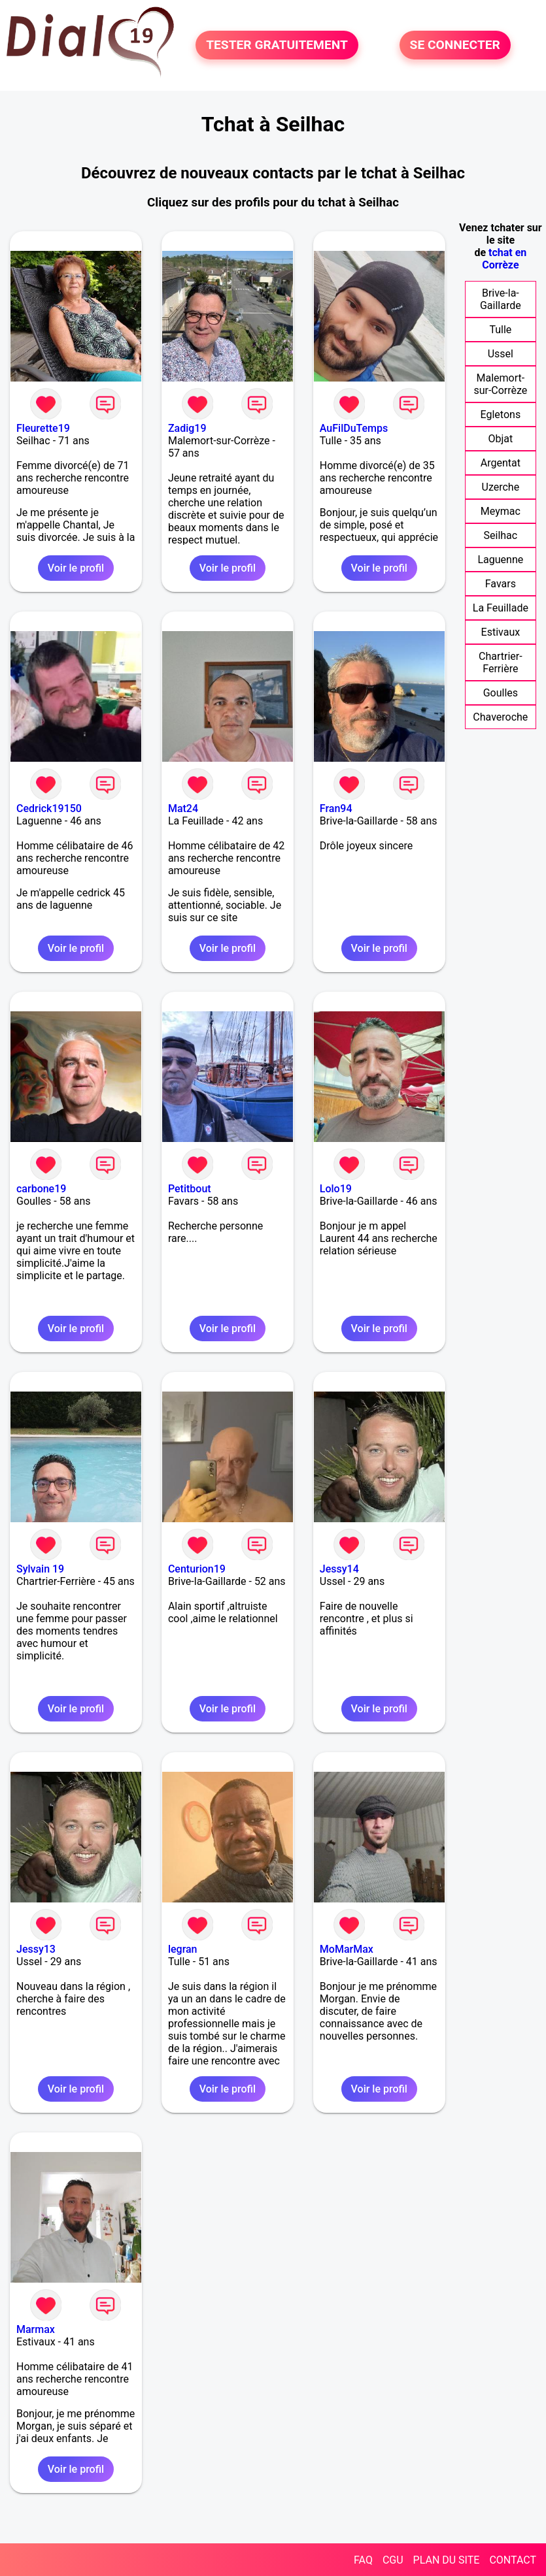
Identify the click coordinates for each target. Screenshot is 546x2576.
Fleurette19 (43, 428)
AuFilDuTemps (354, 428)
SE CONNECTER (455, 44)
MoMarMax (346, 1949)
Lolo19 (336, 1188)
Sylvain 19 (40, 1569)
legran (182, 1949)
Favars (500, 584)
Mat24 (183, 808)
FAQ (363, 2560)
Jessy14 (339, 1569)
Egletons (501, 414)
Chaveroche (500, 717)
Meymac (500, 511)
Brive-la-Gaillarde (500, 299)
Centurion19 (197, 1569)
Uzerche (501, 487)
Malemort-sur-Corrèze (500, 384)
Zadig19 (187, 428)
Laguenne (500, 559)
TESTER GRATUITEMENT (277, 44)
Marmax (35, 2329)
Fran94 (336, 808)
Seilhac (501, 535)
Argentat (500, 463)
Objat (500, 438)
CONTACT (512, 2560)
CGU (393, 2560)
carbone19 (41, 1188)
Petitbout (189, 1188)
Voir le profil (76, 568)
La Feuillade (500, 608)
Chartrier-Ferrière (500, 662)
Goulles (500, 693)
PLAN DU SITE (446, 2560)
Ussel (500, 354)
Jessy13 (36, 1949)
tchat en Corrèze (504, 258)
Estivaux (500, 632)
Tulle (500, 329)
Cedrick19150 (49, 808)
